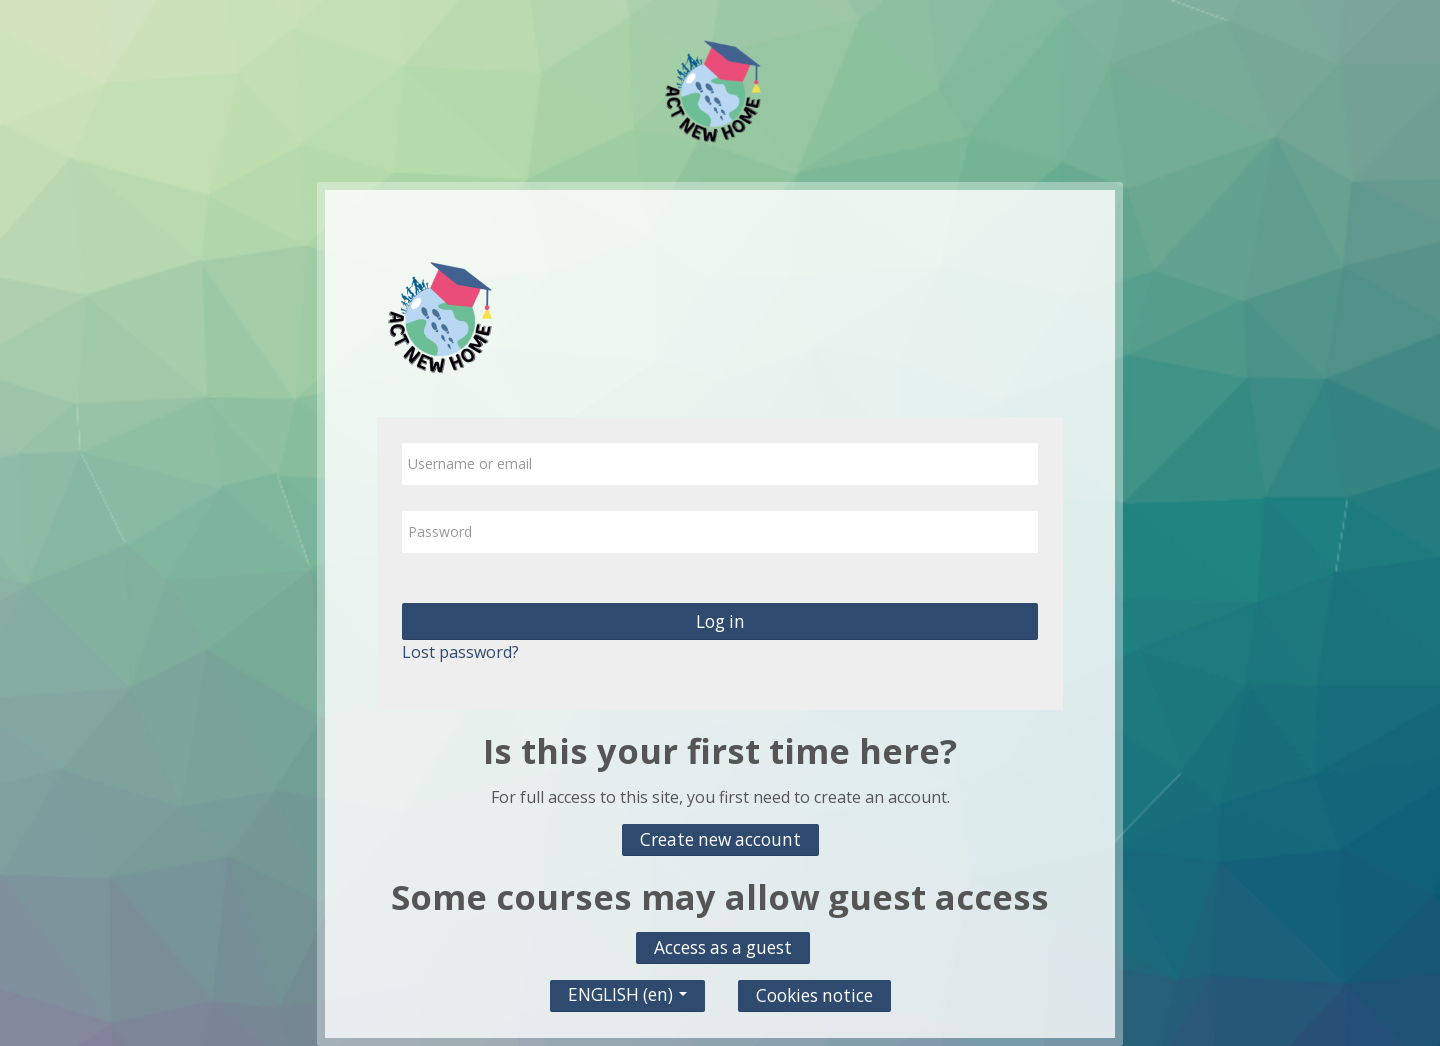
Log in (720, 621)
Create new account (720, 839)
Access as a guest (723, 947)
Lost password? (460, 652)
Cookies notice (814, 995)
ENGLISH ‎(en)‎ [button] (627, 989)
